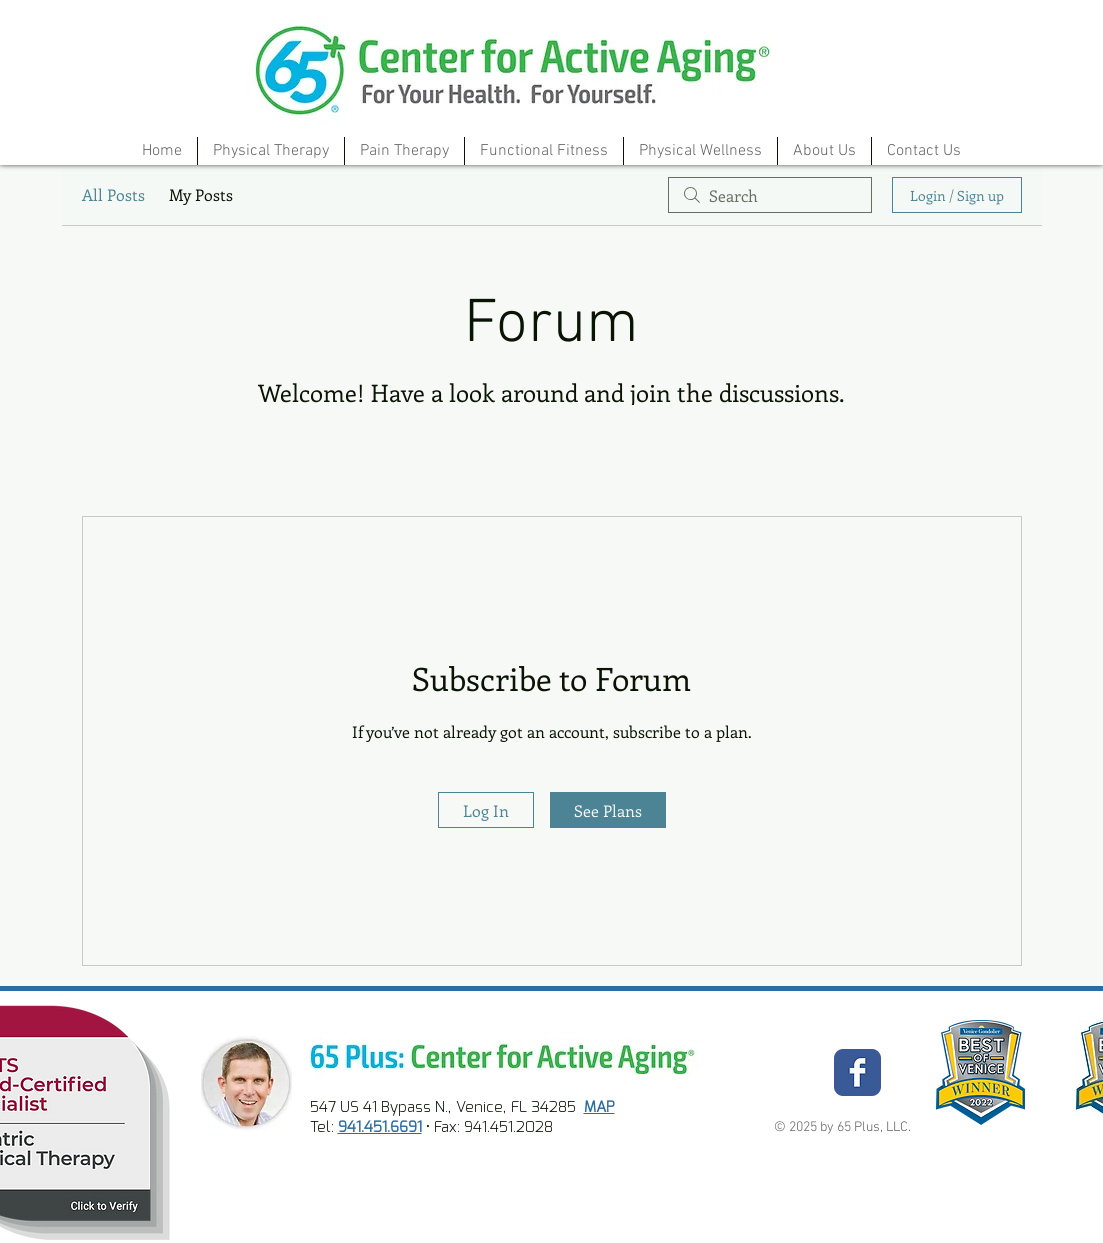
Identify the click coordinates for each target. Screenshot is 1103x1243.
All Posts (113, 194)
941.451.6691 (380, 1127)
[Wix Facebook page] (857, 1072)
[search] (770, 195)
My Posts (201, 194)
